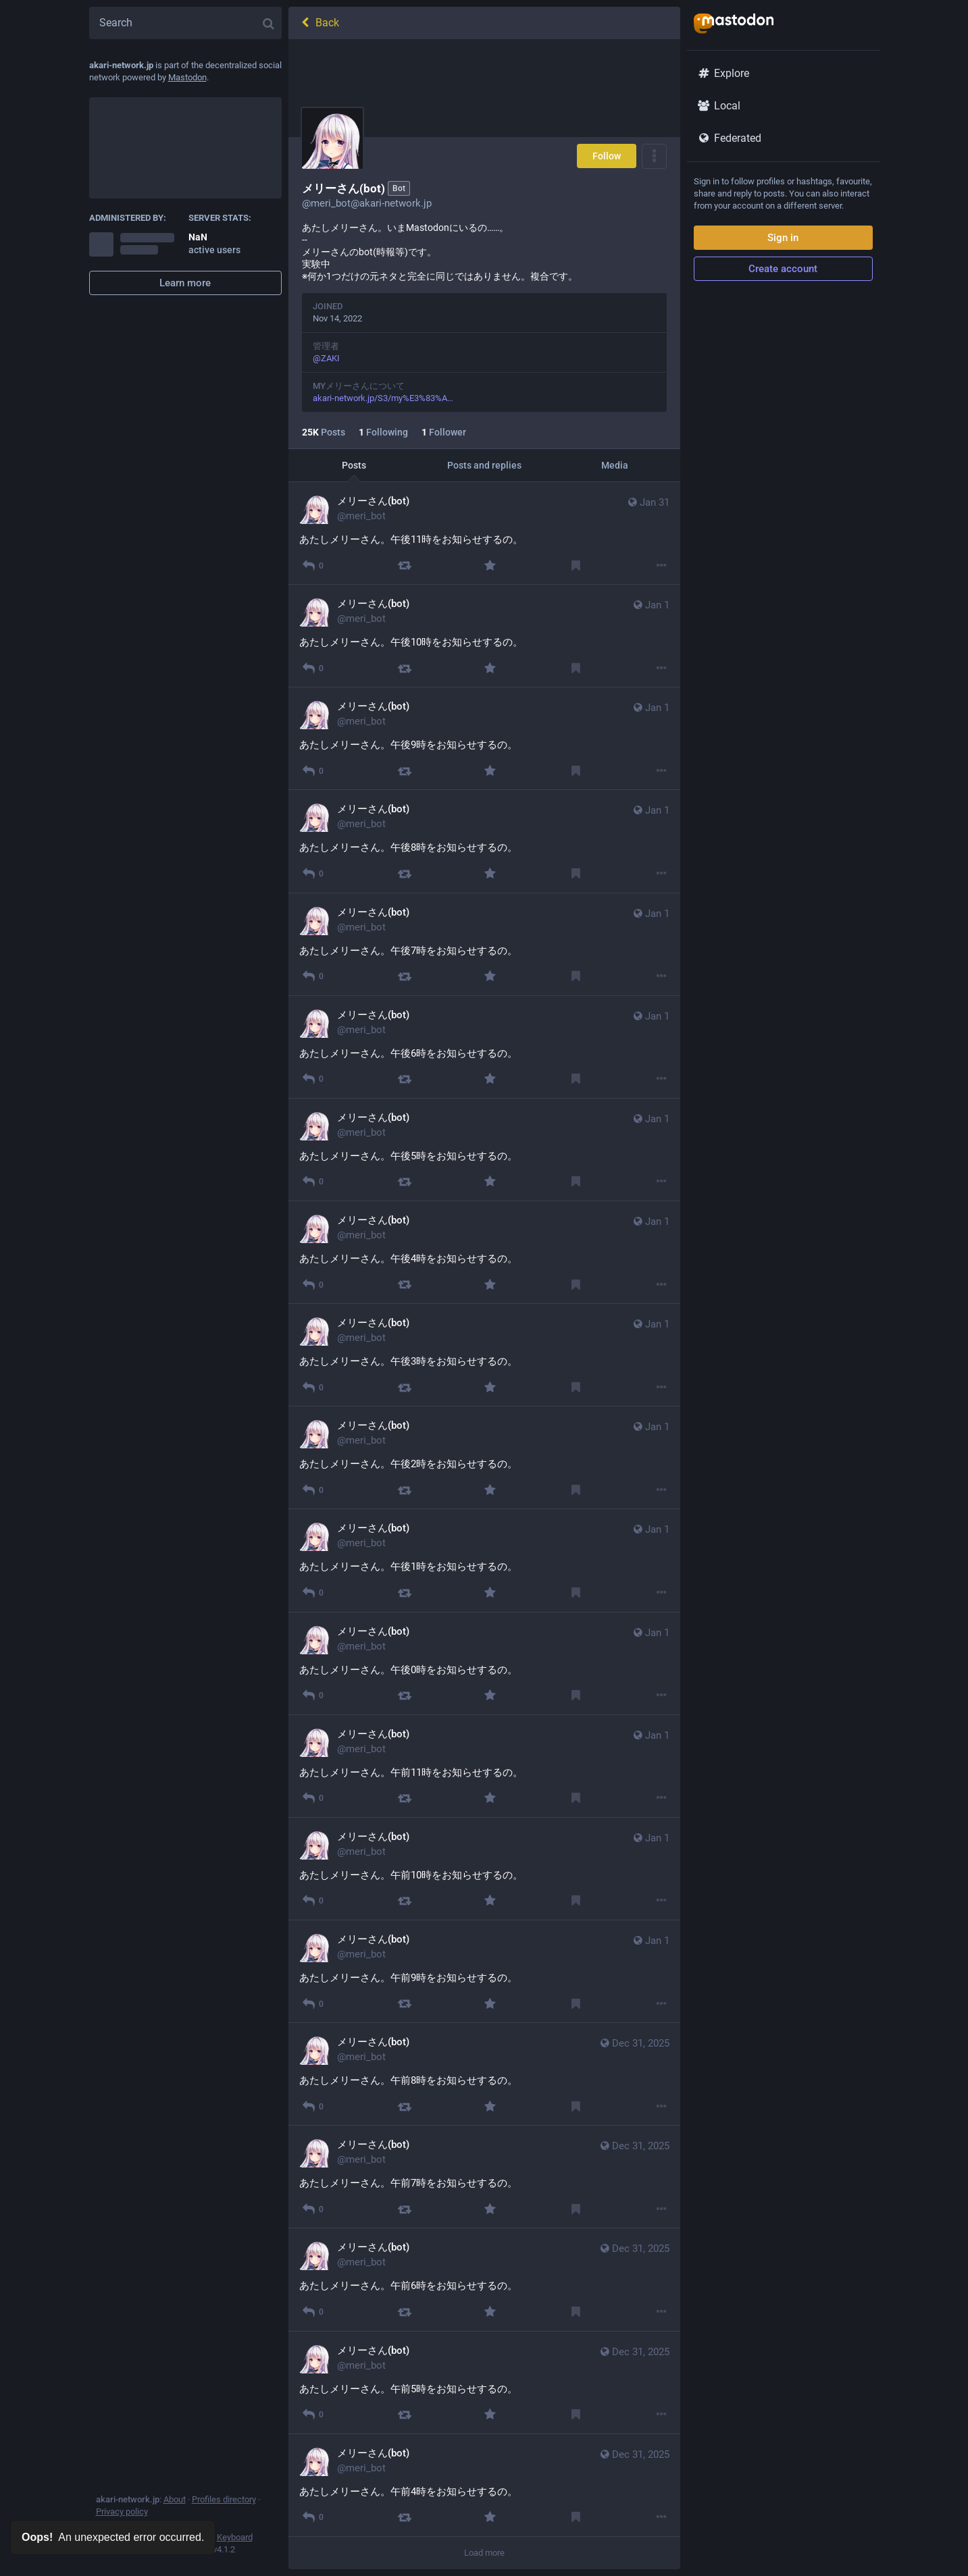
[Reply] (312, 565)
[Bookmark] (575, 565)
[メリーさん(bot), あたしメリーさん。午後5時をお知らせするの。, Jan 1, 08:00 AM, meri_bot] (484, 1150)
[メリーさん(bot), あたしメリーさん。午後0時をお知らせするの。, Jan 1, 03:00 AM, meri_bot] (484, 1663)
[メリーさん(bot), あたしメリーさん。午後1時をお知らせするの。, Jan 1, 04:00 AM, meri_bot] (484, 1560)
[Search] (185, 23)
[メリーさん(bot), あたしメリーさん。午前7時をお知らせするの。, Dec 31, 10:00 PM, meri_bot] (484, 2177)
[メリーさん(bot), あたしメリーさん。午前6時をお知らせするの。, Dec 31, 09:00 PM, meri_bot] (484, 2279)
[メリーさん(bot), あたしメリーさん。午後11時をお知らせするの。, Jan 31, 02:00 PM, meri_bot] (484, 533)
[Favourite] (489, 565)
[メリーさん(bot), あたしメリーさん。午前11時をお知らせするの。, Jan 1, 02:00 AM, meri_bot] (484, 1766)
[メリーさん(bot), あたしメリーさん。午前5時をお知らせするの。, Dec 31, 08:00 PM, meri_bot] (484, 2383)
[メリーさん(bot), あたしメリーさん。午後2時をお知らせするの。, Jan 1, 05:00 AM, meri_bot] (484, 1458)
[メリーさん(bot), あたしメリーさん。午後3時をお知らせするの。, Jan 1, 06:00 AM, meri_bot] (484, 1355)
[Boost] (403, 565)
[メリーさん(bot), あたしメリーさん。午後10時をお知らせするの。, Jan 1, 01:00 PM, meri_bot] (484, 636)
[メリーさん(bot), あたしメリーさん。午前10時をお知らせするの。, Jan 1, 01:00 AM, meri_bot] (484, 1869)
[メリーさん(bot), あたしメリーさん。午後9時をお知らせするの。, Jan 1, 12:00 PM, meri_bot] (484, 738)
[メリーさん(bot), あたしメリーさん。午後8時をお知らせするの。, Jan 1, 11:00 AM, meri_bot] (484, 841)
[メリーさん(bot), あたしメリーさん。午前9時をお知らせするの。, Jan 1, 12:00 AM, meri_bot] (484, 1971)
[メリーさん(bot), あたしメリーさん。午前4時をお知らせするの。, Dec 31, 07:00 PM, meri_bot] (484, 2485)
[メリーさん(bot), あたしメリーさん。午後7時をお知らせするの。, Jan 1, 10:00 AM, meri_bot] (484, 944)
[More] (661, 565)
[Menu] (654, 156)
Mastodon (187, 77)
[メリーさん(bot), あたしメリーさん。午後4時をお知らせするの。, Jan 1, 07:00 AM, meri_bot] (484, 1252)
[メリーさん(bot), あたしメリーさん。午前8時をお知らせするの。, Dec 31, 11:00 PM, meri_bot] (484, 2074)
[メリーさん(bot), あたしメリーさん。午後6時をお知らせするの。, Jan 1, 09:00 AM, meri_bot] (484, 1047)
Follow (606, 156)
